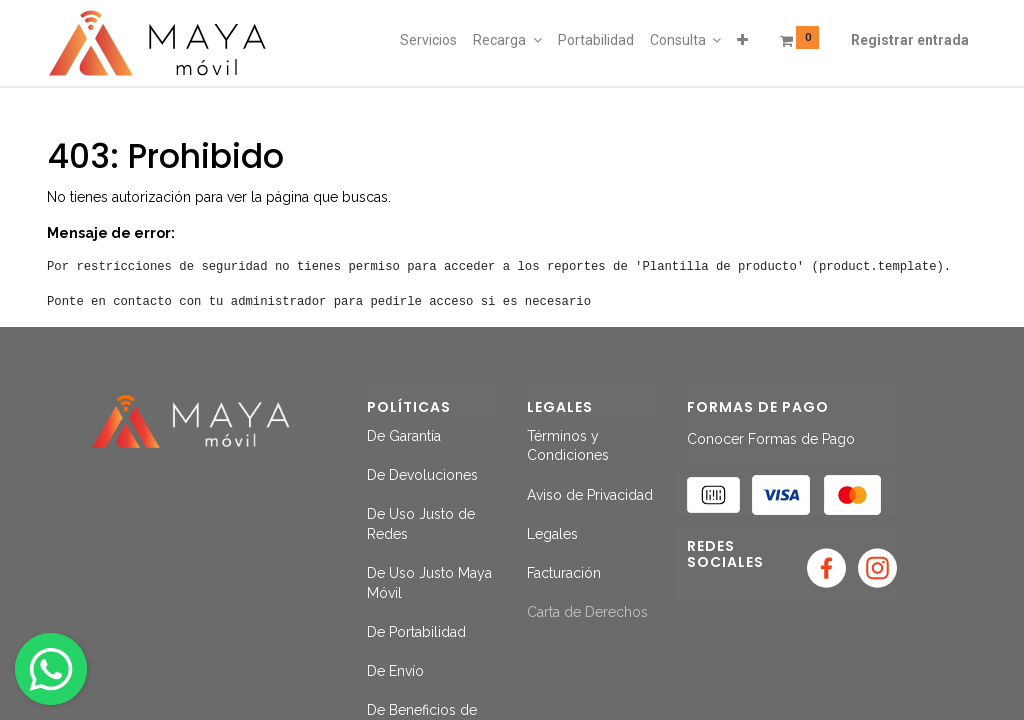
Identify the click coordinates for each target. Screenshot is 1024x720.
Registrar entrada (910, 40)
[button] (742, 41)
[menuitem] (428, 41)
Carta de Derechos (587, 612)
